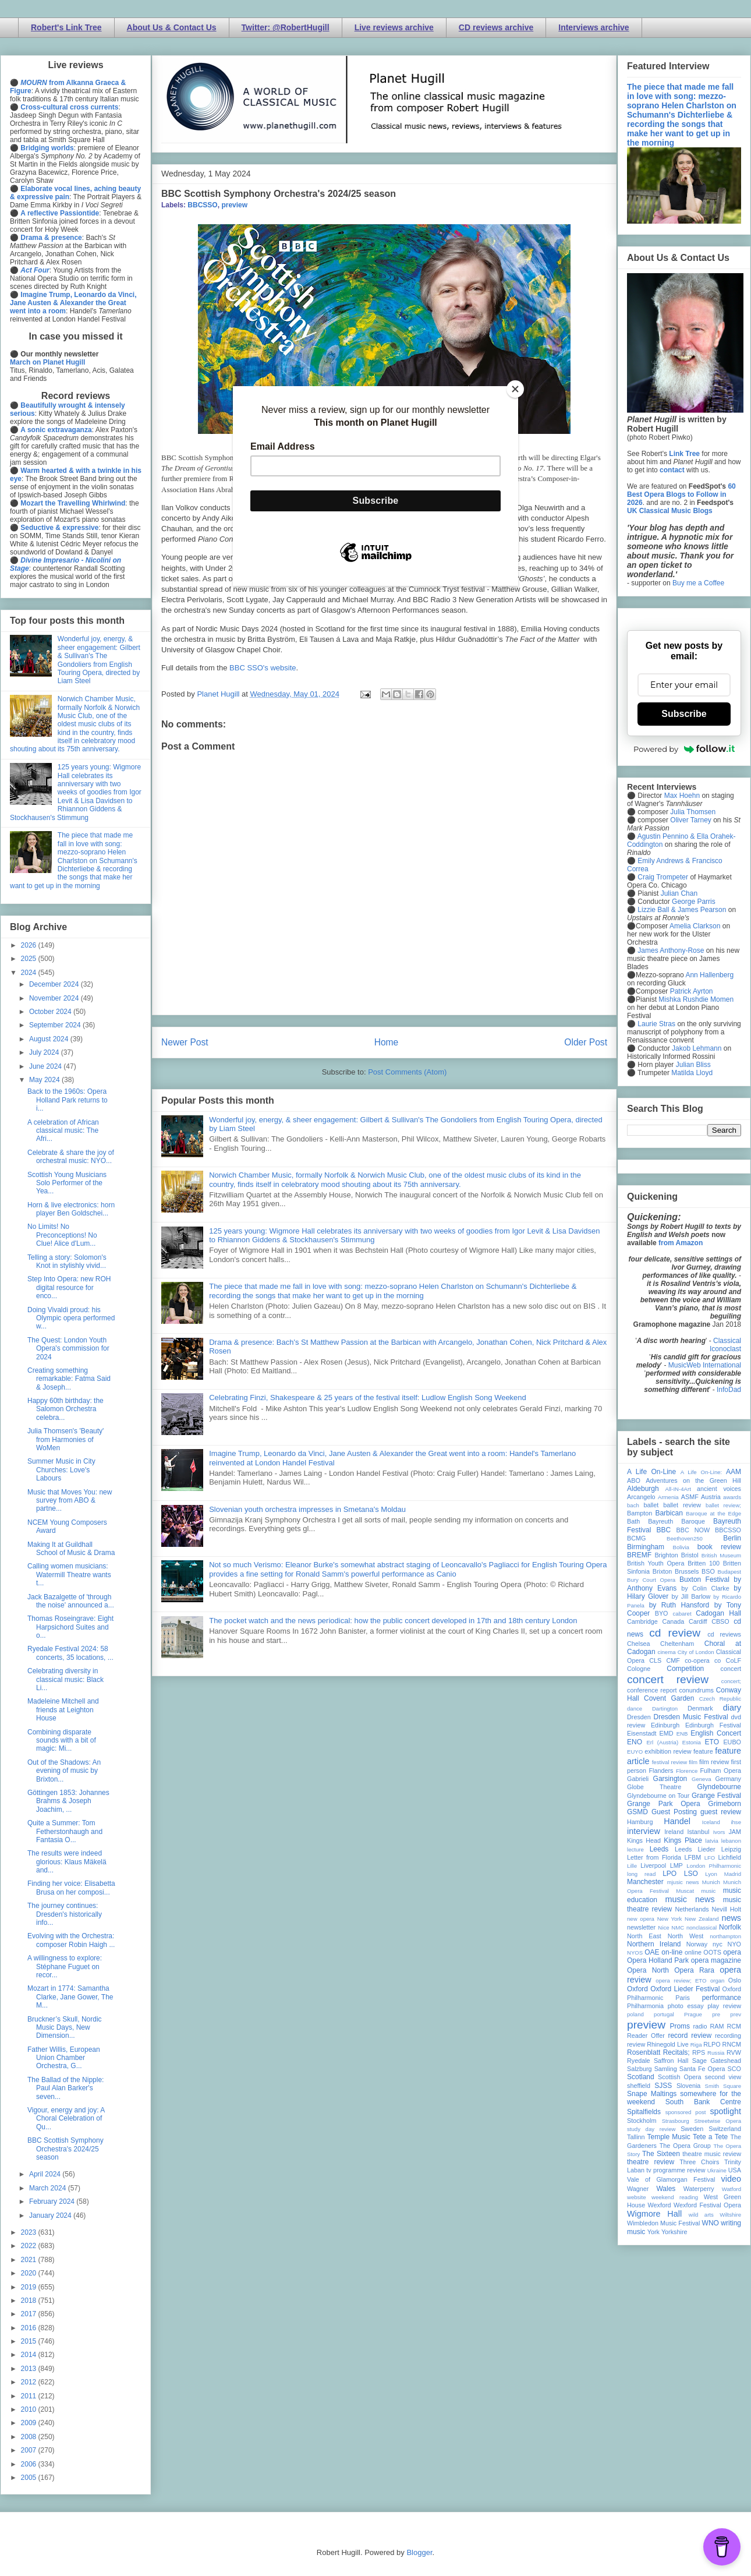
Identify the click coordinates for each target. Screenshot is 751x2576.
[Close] (515, 389)
